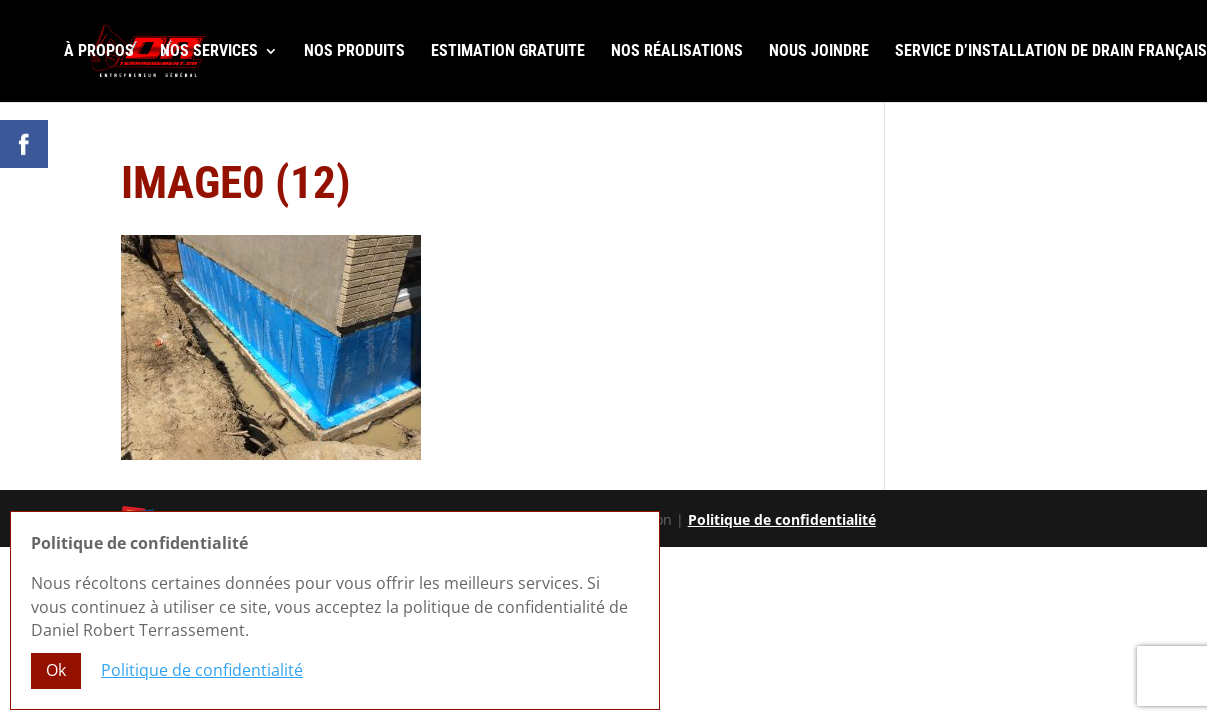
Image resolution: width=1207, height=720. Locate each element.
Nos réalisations (677, 52)
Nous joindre (819, 52)
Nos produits (354, 52)
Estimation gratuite (508, 52)
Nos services (209, 52)
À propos (99, 52)
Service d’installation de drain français (1051, 52)
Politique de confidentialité (782, 519)
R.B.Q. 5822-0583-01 (1116, 191)
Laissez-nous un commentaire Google (1035, 171)
